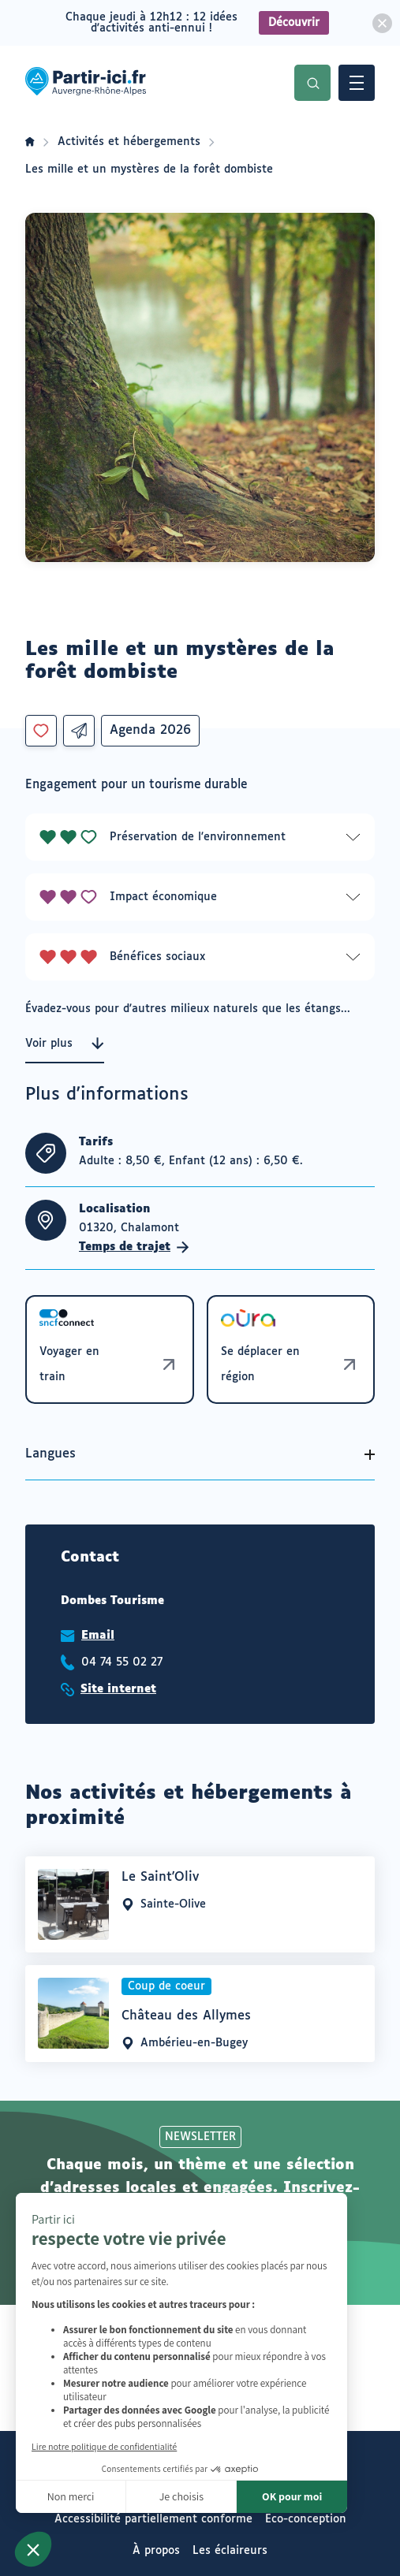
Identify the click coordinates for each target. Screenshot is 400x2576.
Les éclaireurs (230, 2550)
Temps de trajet (134, 1247)
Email (97, 1635)
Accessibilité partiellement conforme (153, 2519)
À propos (156, 2550)
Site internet (118, 1689)
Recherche (312, 83)
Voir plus (64, 1043)
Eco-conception (305, 2519)
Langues (50, 1454)
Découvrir (294, 22)
